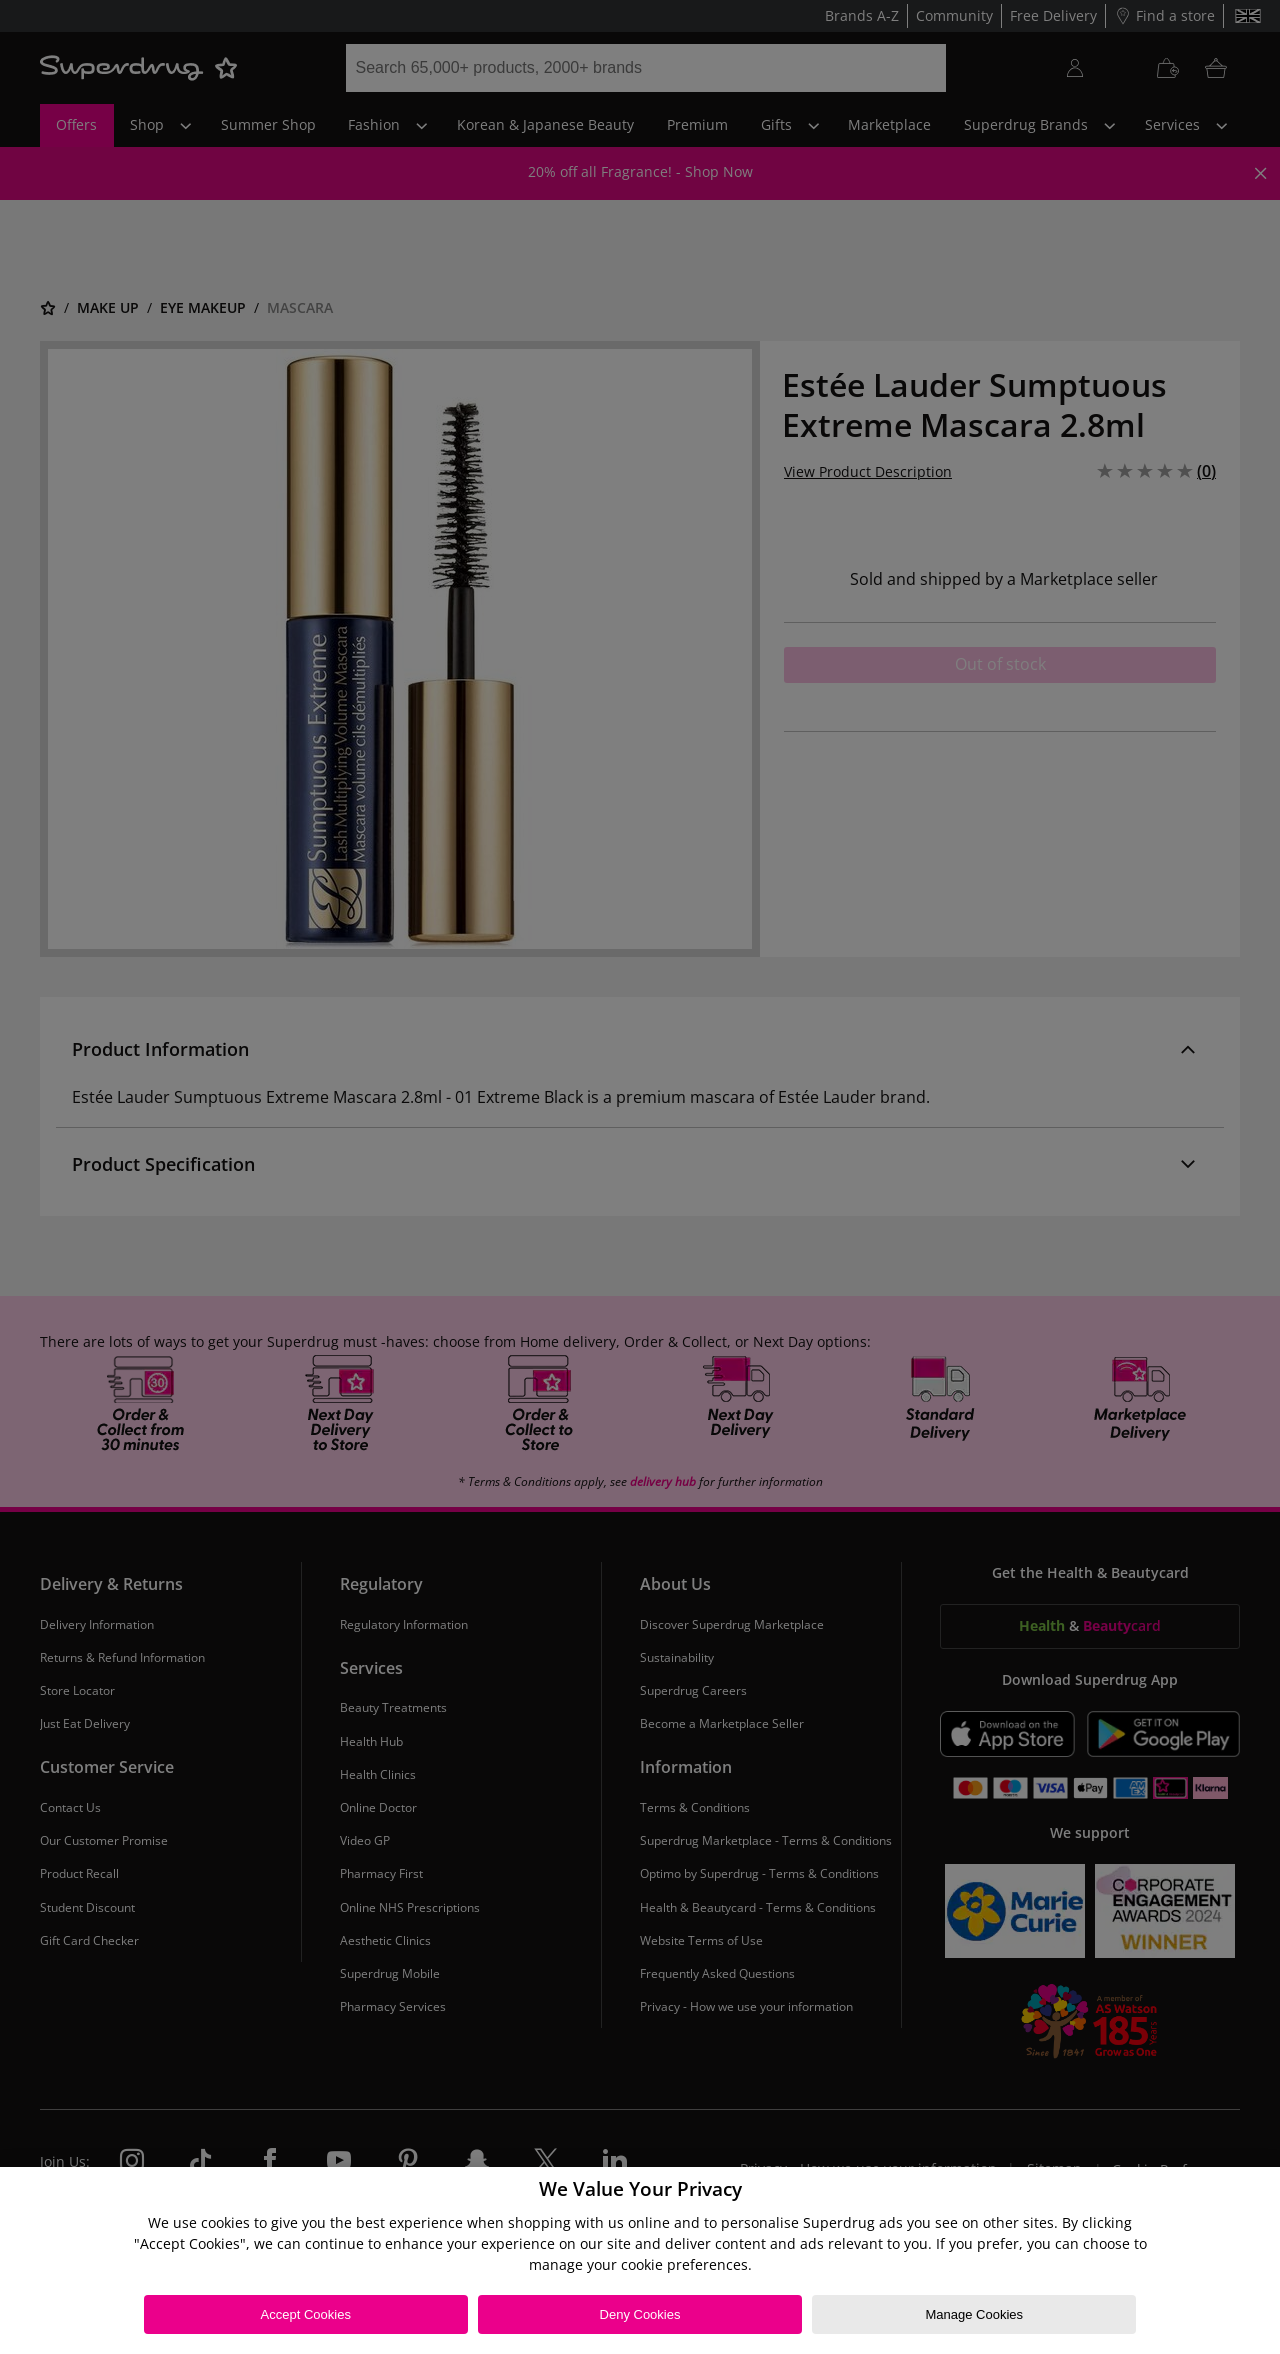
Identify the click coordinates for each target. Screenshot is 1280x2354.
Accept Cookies (306, 2314)
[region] (640, 2260)
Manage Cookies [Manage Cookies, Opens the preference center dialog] (974, 2314)
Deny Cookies (640, 2314)
